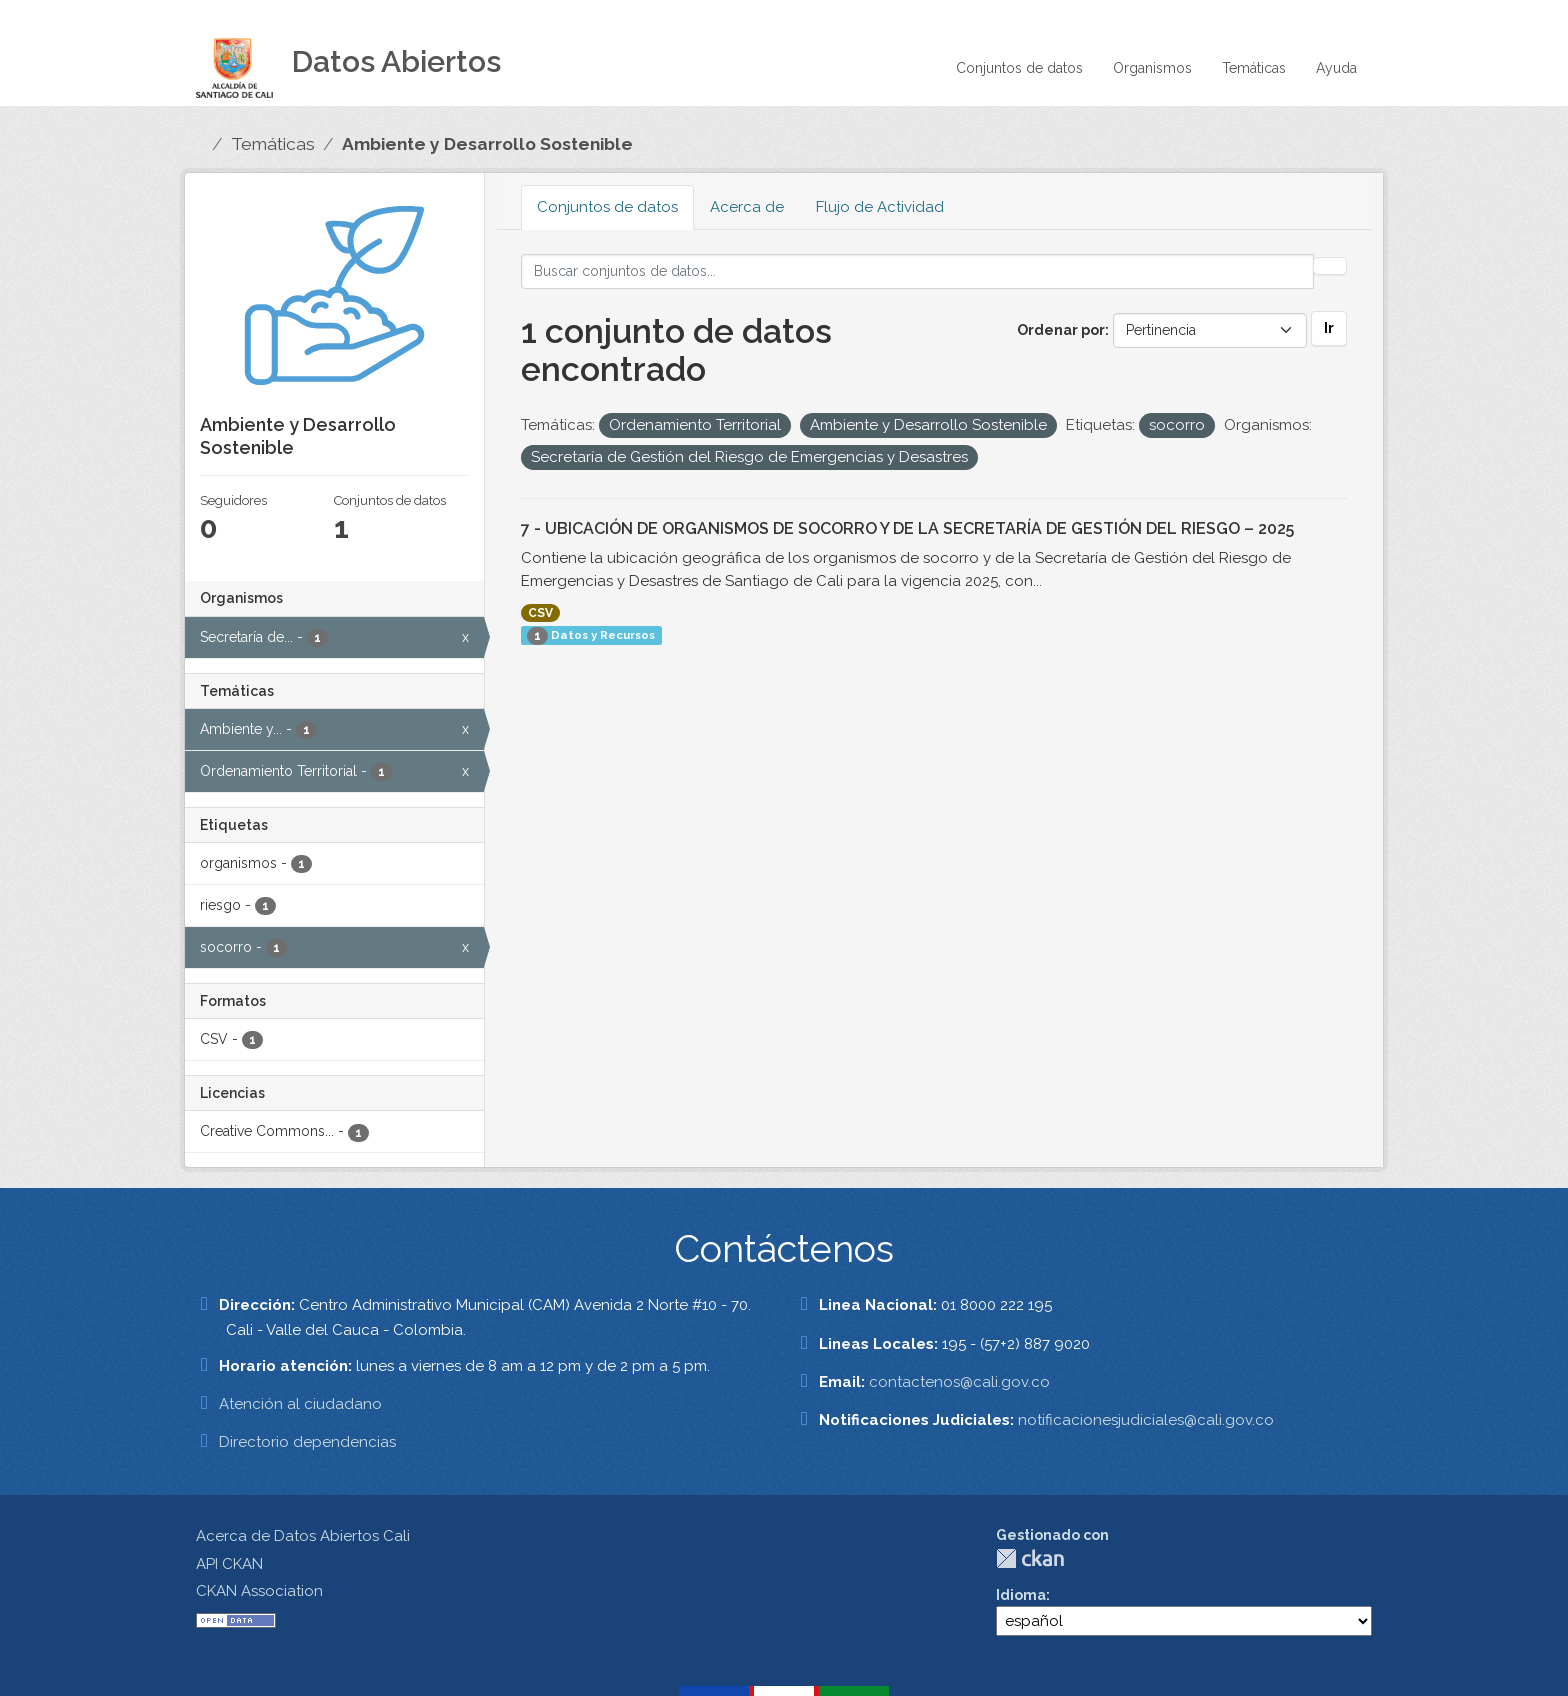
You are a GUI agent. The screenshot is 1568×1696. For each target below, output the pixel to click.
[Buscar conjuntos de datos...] (918, 271)
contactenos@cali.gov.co (959, 1382)
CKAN (1030, 1558)
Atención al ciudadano (300, 1404)
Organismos (1152, 68)
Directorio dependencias (307, 1442)
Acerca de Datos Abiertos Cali (303, 1536)
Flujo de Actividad (880, 207)
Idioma (1021, 1595)
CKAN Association (259, 1591)
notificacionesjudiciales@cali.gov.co (1146, 1420)
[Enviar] (1330, 266)
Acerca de (747, 207)
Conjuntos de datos (1019, 68)
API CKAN (229, 1564)
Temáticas (1254, 68)
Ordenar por (1061, 330)
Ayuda (1336, 68)
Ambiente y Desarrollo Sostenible (487, 144)
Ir (1329, 328)
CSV (540, 613)
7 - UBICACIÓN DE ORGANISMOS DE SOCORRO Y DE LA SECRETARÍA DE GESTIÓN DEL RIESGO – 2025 (907, 528)
